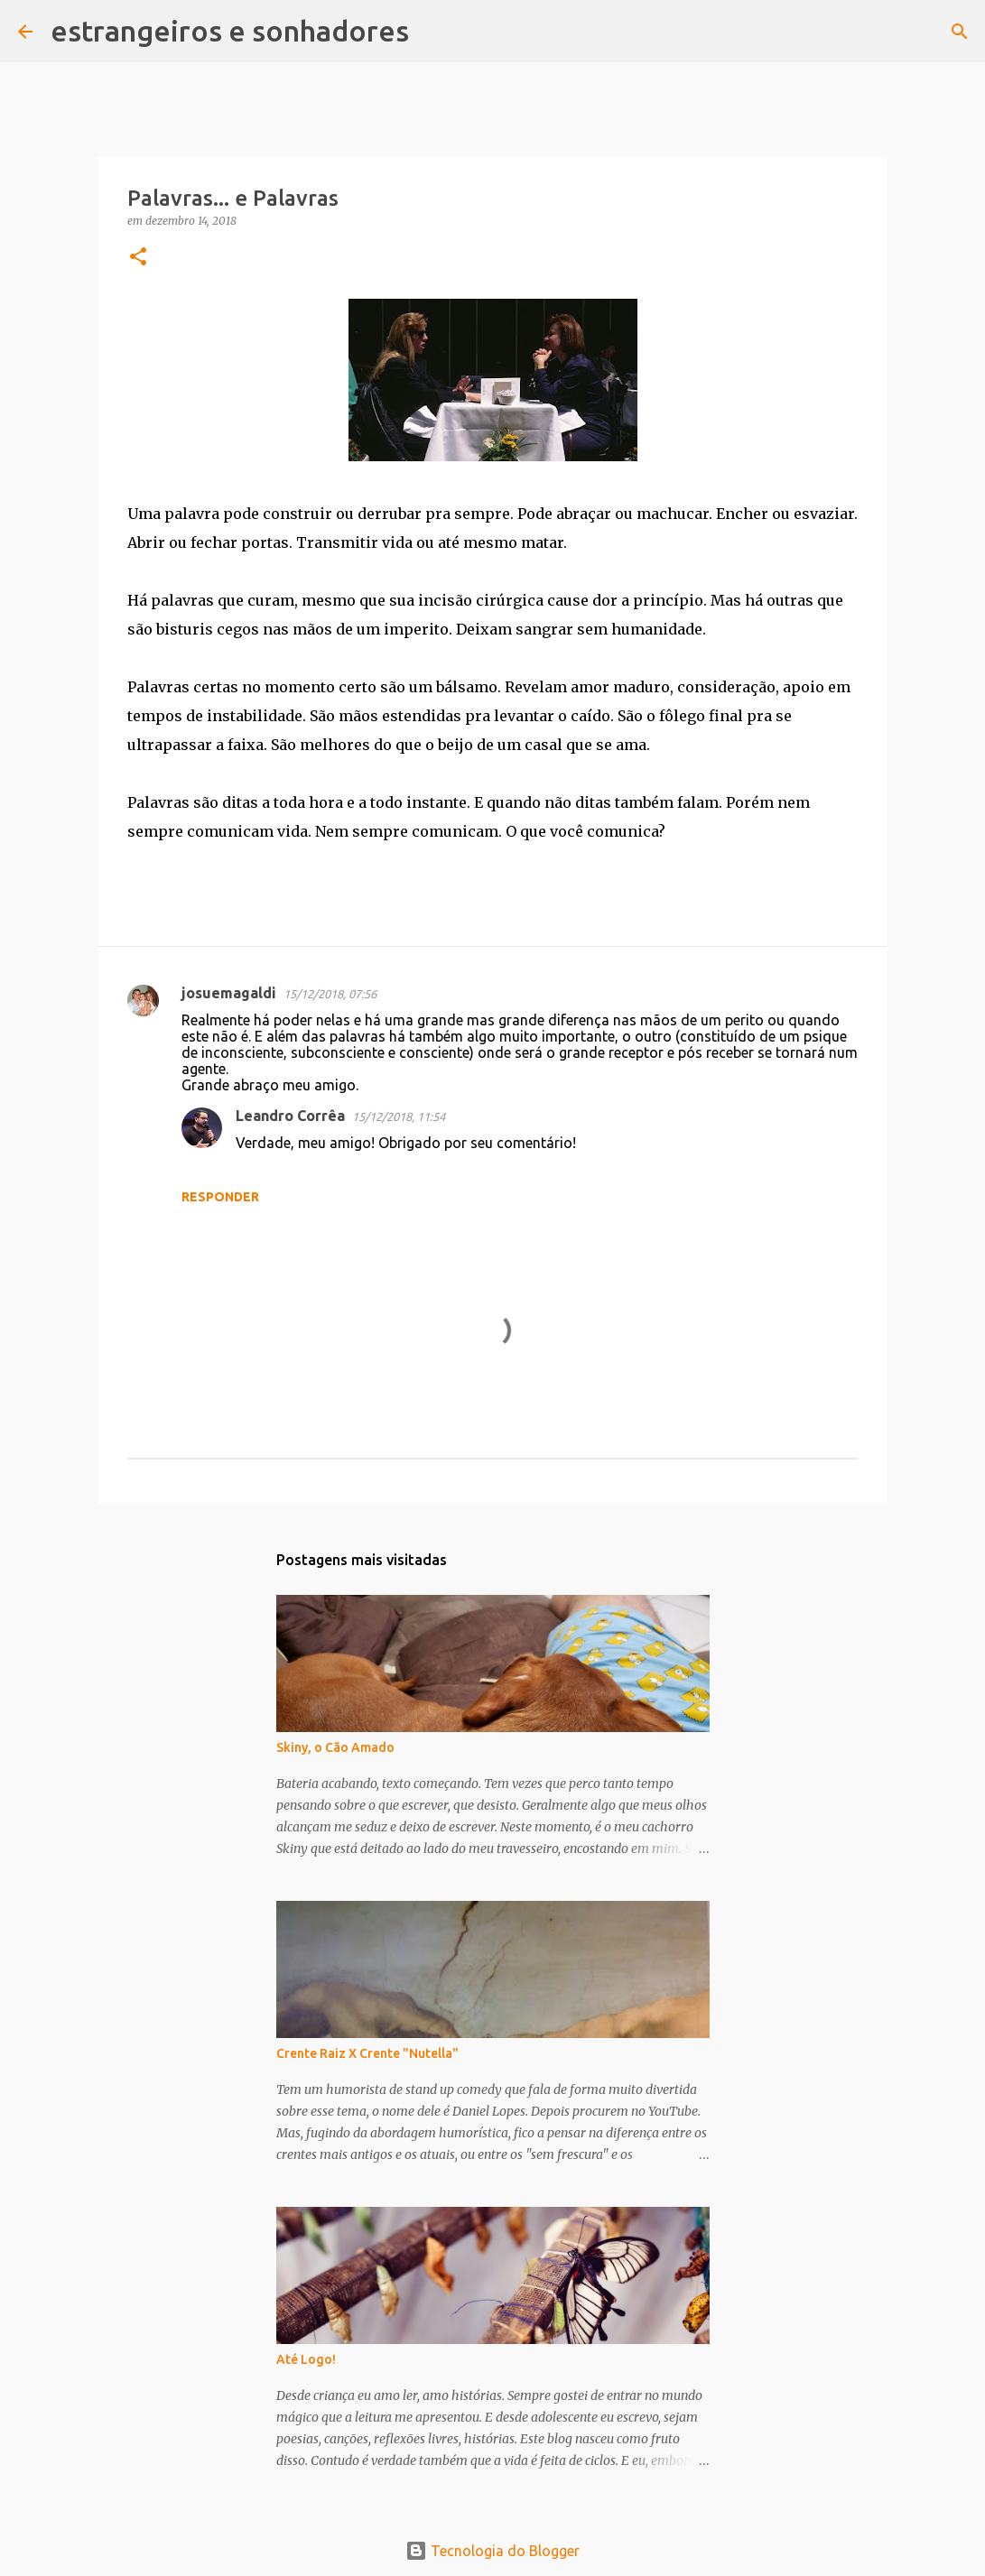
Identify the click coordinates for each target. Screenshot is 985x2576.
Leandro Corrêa (290, 1115)
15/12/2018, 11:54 (398, 1116)
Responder (220, 1197)
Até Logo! (306, 2359)
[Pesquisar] (434, 31)
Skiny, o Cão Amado (335, 1747)
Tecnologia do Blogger (492, 2551)
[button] (138, 258)
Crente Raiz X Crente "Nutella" (367, 2053)
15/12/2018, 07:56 (329, 993)
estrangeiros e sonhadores (230, 30)
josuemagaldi (228, 993)
